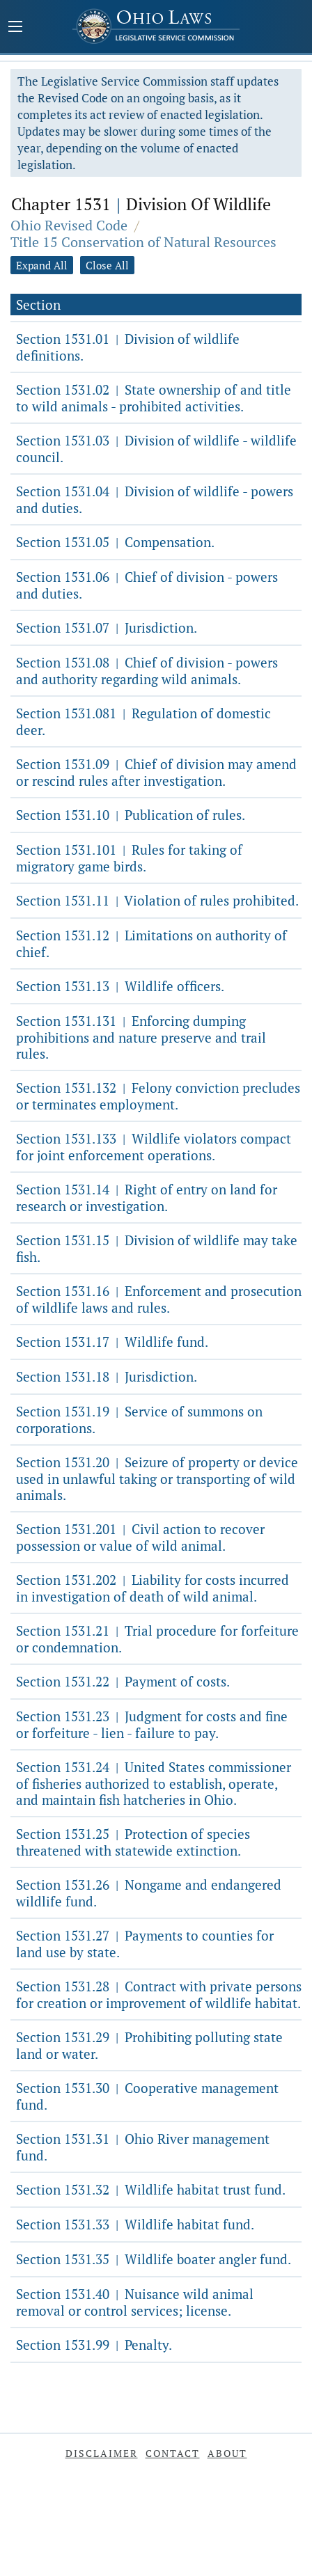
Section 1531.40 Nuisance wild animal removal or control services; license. (135, 2302)
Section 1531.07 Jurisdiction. (106, 627)
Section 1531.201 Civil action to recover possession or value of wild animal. (140, 1537)
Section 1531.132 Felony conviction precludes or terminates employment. (158, 1096)
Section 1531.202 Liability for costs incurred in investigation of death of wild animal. (152, 1588)
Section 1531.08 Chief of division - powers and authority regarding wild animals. (147, 671)
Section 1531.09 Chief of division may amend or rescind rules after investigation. (156, 772)
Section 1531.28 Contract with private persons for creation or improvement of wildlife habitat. (159, 1994)
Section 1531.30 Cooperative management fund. (147, 2096)
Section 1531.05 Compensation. (115, 542)
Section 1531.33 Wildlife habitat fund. (135, 2224)
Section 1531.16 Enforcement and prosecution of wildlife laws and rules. (159, 1299)
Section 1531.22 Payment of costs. (123, 1681)
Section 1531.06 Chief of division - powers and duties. (147, 585)
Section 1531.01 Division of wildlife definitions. (128, 347)
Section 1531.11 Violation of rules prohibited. (157, 900)
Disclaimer (101, 2453)
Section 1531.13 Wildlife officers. (120, 986)
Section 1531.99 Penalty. (94, 2344)
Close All (107, 265)
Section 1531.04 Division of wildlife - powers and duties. (154, 499)
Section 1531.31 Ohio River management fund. (143, 2147)
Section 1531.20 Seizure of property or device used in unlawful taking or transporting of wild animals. (157, 1478)
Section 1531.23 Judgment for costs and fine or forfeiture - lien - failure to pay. (152, 1724)
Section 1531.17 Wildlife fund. (112, 1341)
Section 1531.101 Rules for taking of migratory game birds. (129, 858)
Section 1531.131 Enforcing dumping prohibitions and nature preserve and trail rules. (141, 1037)
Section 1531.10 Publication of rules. (130, 814)
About (227, 2453)
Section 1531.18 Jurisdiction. (106, 1376)
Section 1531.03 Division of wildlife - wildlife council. (156, 449)
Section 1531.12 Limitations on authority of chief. (151, 943)
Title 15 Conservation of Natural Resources (143, 241)
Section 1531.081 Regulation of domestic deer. (143, 721)
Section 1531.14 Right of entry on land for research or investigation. (146, 1197)
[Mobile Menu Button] (15, 28)
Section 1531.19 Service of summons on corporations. (139, 1419)
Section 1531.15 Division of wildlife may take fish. (156, 1248)
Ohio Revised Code (68, 225)
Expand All (42, 265)
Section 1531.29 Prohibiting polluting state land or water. (149, 2045)
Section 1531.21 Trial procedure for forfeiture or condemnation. (157, 1639)
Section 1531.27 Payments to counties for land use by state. (145, 1944)
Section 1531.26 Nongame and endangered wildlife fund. (148, 1893)
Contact (173, 2453)
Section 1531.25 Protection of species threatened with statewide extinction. (133, 1842)
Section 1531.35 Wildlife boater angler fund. (153, 2259)
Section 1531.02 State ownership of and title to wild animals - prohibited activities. (153, 398)
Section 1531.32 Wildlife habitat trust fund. (151, 2189)
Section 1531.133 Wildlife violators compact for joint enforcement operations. (153, 1147)
